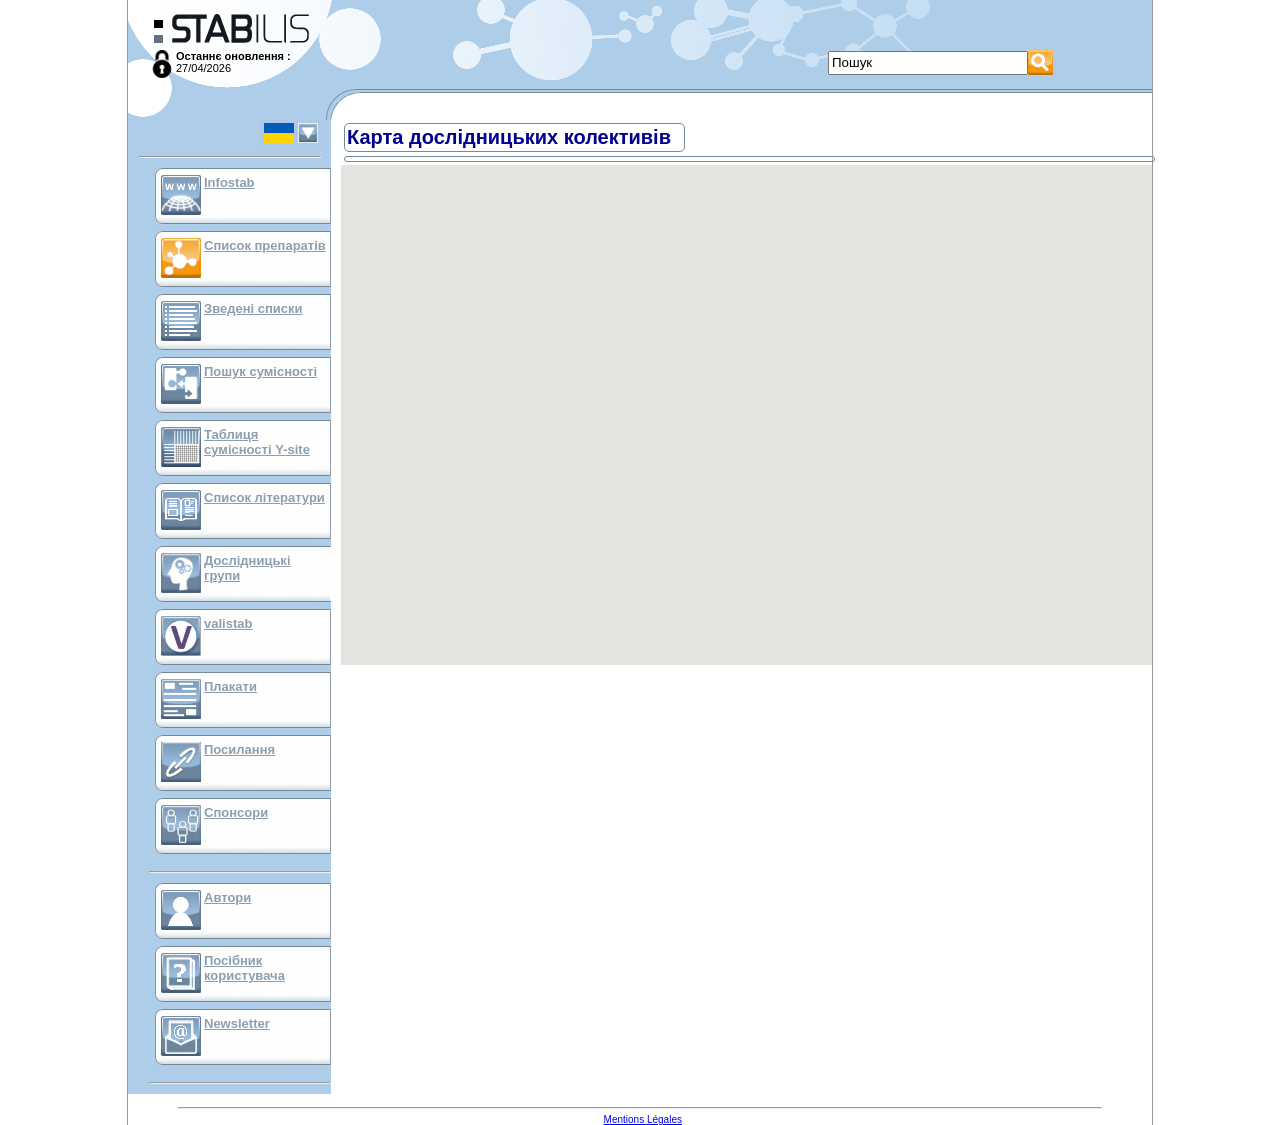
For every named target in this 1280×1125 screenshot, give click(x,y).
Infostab (229, 182)
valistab (228, 623)
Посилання (239, 749)
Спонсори (236, 812)
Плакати (230, 686)
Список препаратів (265, 245)
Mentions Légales (643, 1119)
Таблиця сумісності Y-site (257, 442)
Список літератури (264, 497)
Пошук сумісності (260, 371)
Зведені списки (253, 308)
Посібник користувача (244, 968)
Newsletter (237, 1023)
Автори (227, 897)
